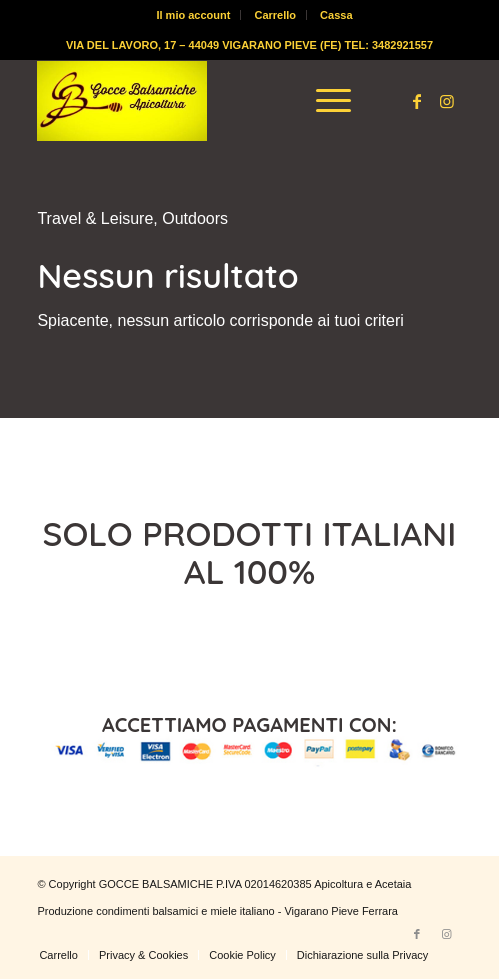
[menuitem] (193, 15)
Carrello (275, 15)
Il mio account (193, 15)
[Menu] (323, 101)
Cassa (336, 15)
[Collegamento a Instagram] (447, 101)
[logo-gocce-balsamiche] (206, 101)
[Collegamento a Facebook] (417, 101)
